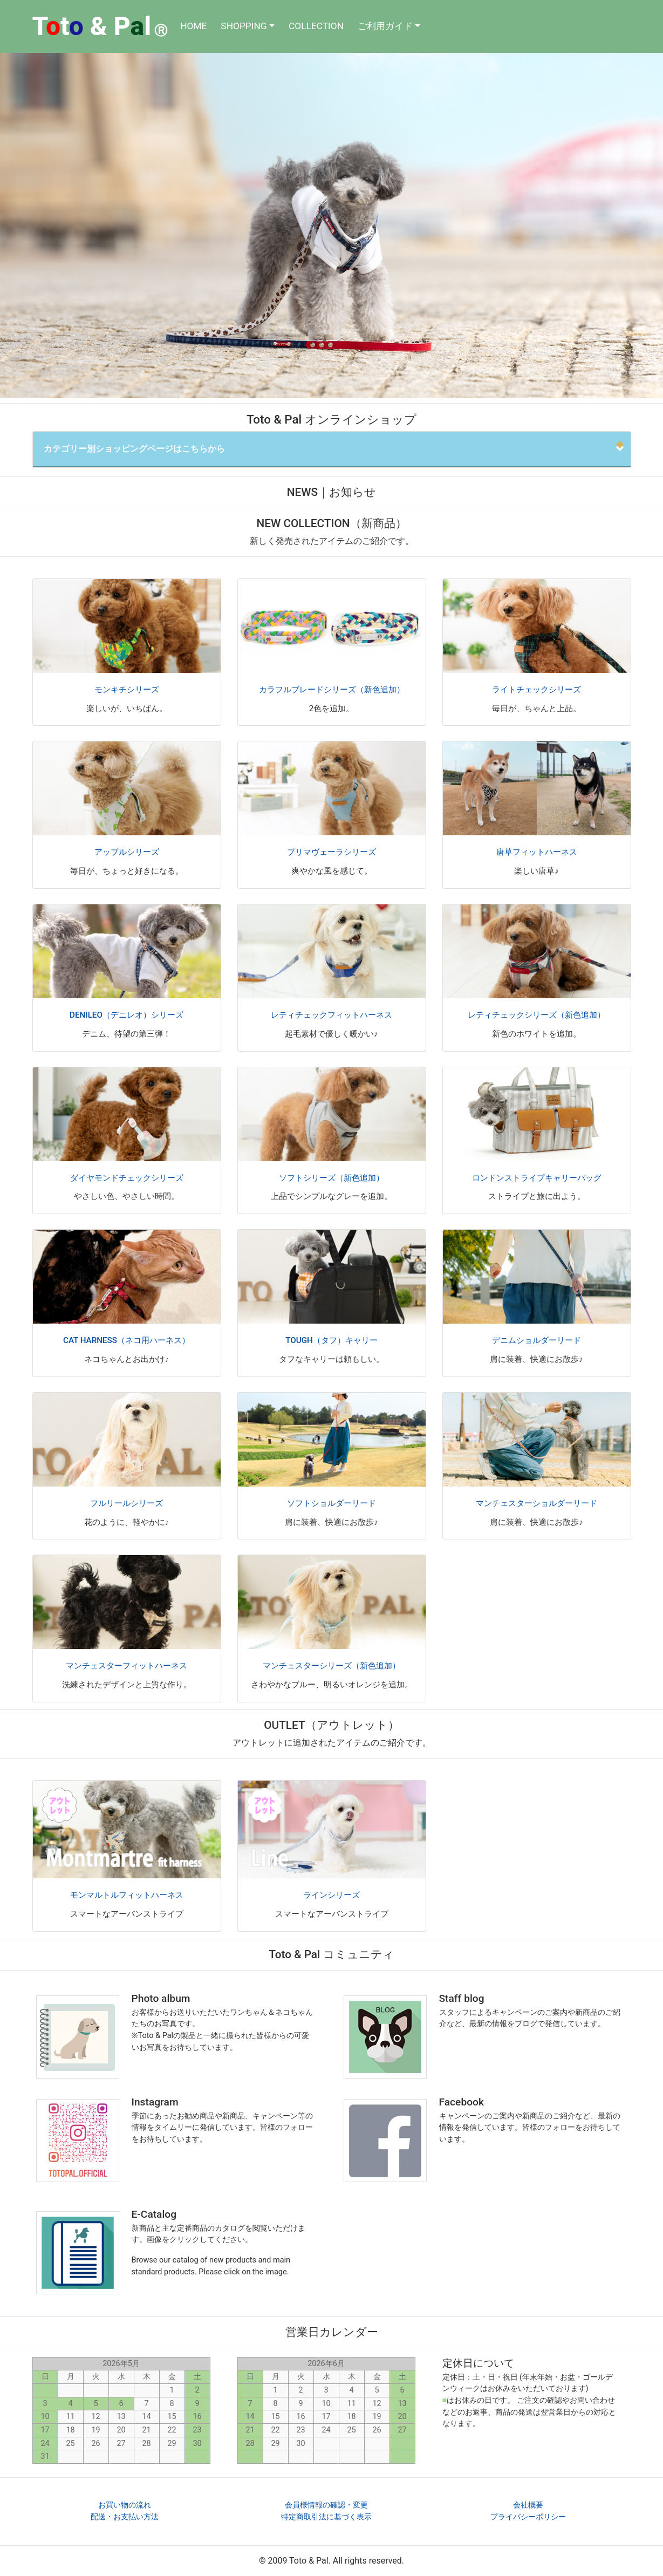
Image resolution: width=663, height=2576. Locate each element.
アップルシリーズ (126, 852)
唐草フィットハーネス (536, 852)
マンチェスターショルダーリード (536, 1503)
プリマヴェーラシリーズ (331, 852)
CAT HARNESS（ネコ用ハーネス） (126, 1340)
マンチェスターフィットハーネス (126, 1666)
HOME (193, 26)
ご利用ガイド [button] (385, 26)
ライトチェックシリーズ (536, 689)
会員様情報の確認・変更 (326, 2505)
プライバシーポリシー (528, 2517)
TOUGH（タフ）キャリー (331, 1340)
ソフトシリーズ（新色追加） (331, 1178)
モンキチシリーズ (126, 689)
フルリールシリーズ (126, 1503)
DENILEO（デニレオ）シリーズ (126, 1015)
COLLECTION (316, 26)
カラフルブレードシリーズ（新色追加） (332, 689)
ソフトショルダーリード (331, 1503)
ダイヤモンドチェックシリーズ (126, 1178)
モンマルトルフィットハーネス (126, 1895)
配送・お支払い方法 (125, 2517)
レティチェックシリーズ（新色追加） (536, 1015)
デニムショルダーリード (536, 1340)
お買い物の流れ (124, 2505)
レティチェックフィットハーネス (331, 1015)
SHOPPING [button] (243, 26)
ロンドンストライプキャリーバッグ (537, 1178)
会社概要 (528, 2505)
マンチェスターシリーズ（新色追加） (331, 1666)
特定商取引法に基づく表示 (326, 2517)
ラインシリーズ (331, 1895)
